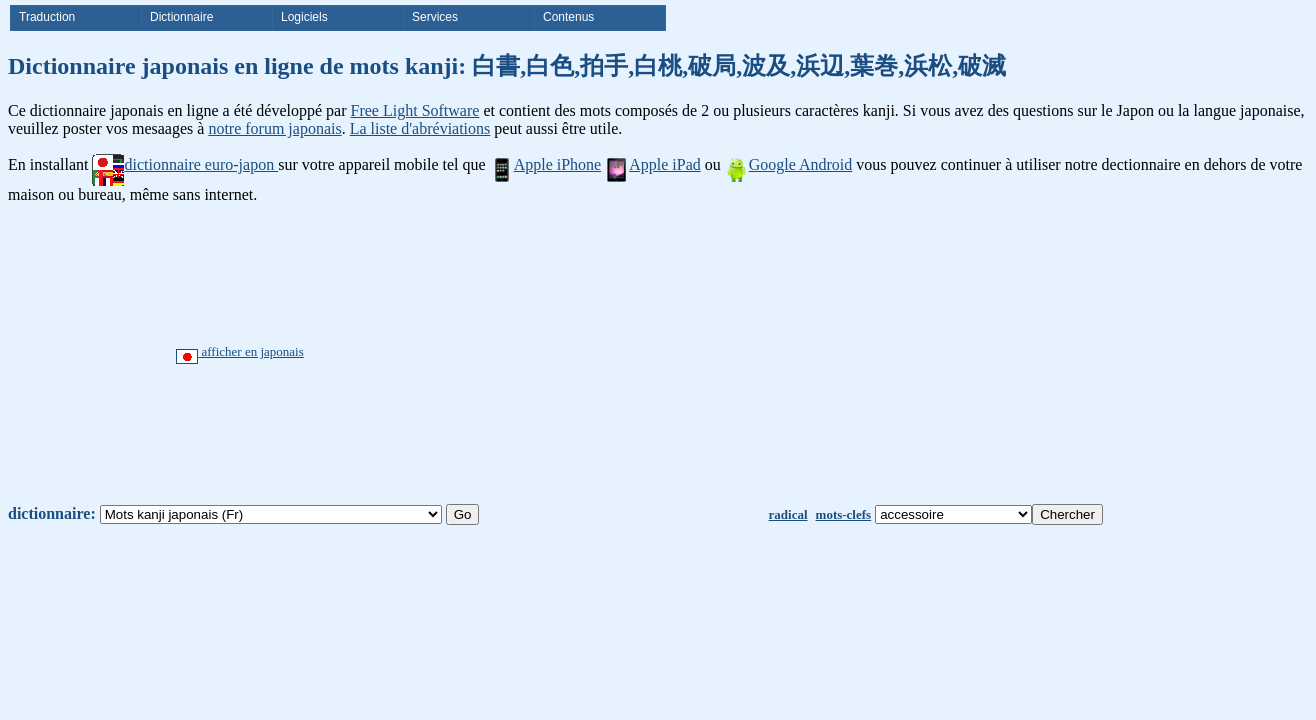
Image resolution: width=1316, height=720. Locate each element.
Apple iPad (653, 164)
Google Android (789, 164)
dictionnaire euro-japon (185, 164)
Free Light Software (415, 110)
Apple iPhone (546, 164)
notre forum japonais (274, 128)
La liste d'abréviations (420, 128)
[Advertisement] (732, 354)
